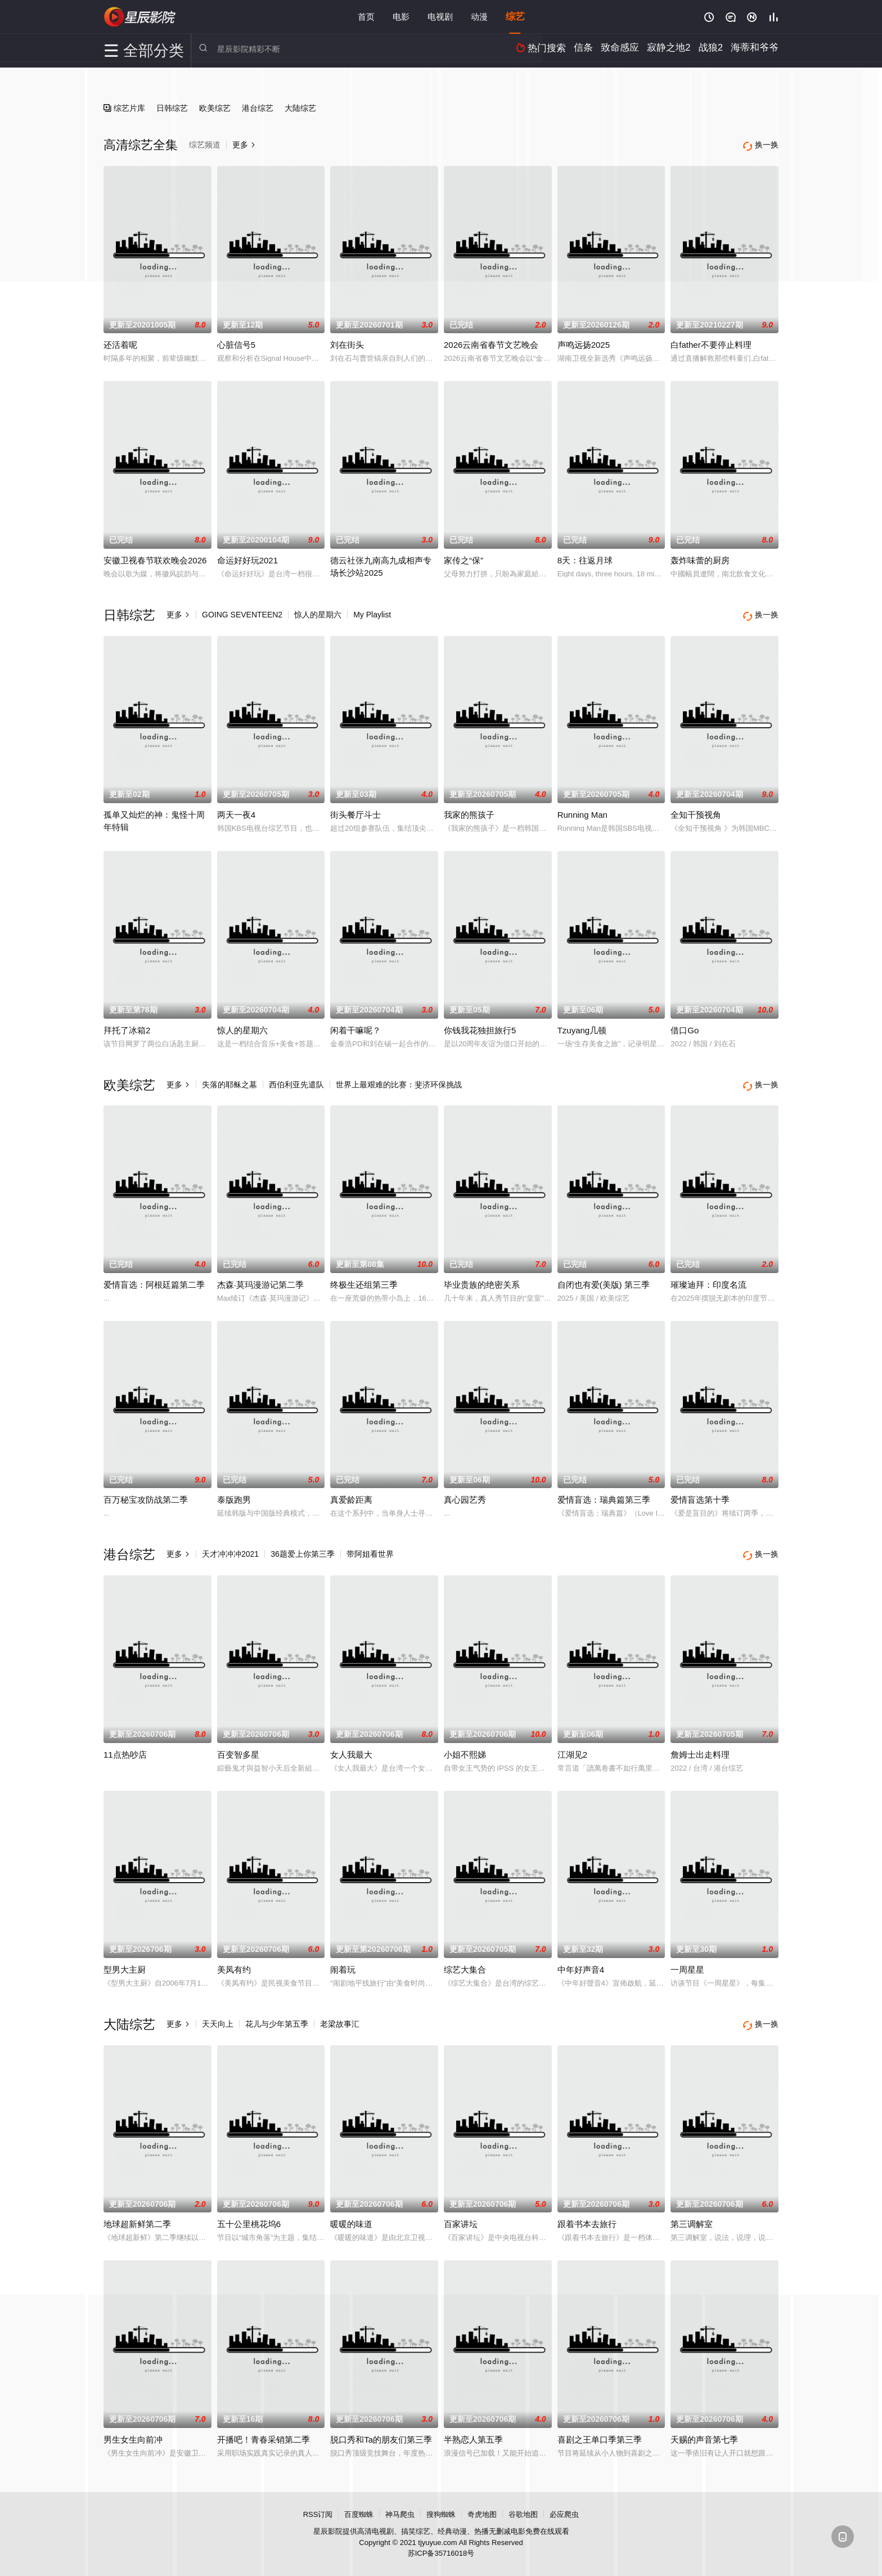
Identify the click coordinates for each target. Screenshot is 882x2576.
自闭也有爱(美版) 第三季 (603, 1278)
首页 (366, 16)
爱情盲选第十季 (700, 1493)
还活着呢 (120, 342)
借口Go (684, 1026)
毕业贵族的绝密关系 (482, 1278)
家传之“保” (463, 558)
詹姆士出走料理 (700, 1745)
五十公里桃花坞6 (249, 2213)
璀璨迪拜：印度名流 (708, 1278)
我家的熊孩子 (469, 810)
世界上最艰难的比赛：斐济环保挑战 (399, 1080)
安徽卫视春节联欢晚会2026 (155, 558)
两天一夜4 (236, 810)
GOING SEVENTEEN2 (242, 612)
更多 (178, 612)
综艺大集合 (465, 1961)
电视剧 (440, 16)
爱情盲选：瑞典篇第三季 (603, 1493)
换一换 (761, 613)
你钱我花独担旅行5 (480, 1026)
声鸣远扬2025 (583, 342)
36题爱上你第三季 (303, 1547)
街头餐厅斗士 (355, 810)
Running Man (582, 810)
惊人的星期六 (317, 612)
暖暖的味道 (351, 2213)
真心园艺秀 (465, 1493)
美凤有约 (234, 1961)
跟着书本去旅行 (586, 2213)
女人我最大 (351, 1745)
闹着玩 (343, 1961)
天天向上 (217, 2015)
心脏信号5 (236, 342)
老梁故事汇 (339, 2015)
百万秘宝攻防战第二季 (146, 1493)
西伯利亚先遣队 (296, 1080)
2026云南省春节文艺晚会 (491, 342)
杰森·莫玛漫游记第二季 (260, 1278)
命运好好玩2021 (247, 558)
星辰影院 (140, 17)
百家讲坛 (461, 2213)
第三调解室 (691, 2213)
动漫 (479, 16)
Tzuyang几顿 (582, 1026)
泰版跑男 (234, 1493)
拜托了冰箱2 (127, 1026)
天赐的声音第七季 (704, 2429)
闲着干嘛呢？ (355, 1026)
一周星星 (687, 1961)
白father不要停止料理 (710, 342)
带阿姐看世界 (370, 1547)
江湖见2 (572, 1745)
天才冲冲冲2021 (230, 1547)
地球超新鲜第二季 (137, 2213)
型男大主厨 (125, 1961)
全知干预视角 (695, 810)
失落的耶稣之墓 (229, 1080)
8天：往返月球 (585, 558)
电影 (401, 16)
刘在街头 (347, 342)
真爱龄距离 (351, 1493)
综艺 (515, 16)
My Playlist (372, 612)
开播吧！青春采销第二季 (263, 2429)
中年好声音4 (580, 1961)
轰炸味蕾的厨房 (700, 558)
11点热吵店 (125, 1745)
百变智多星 (238, 1745)
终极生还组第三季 (364, 1278)
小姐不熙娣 (465, 1745)
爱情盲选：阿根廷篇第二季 (154, 1278)
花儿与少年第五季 (276, 2015)
